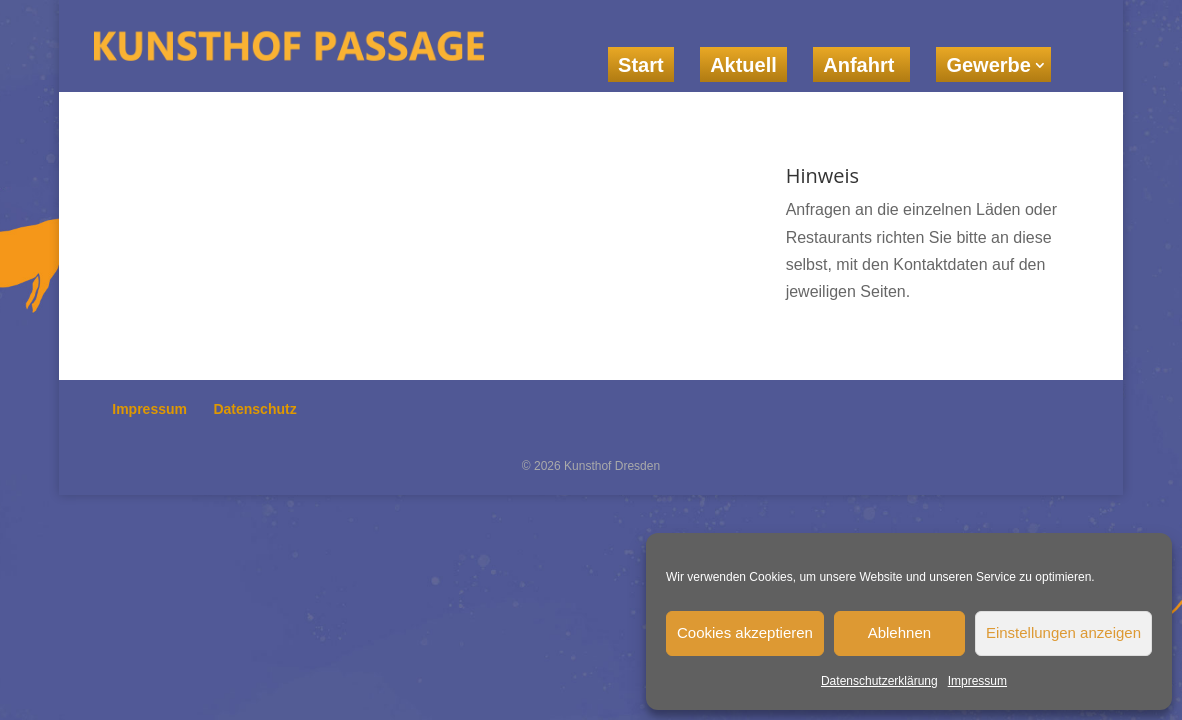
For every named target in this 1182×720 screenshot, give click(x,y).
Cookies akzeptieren (745, 632)
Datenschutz (254, 409)
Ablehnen (899, 632)
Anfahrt (861, 65)
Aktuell (743, 65)
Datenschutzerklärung (879, 681)
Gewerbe (988, 65)
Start (641, 65)
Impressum (977, 681)
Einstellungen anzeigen (1063, 632)
